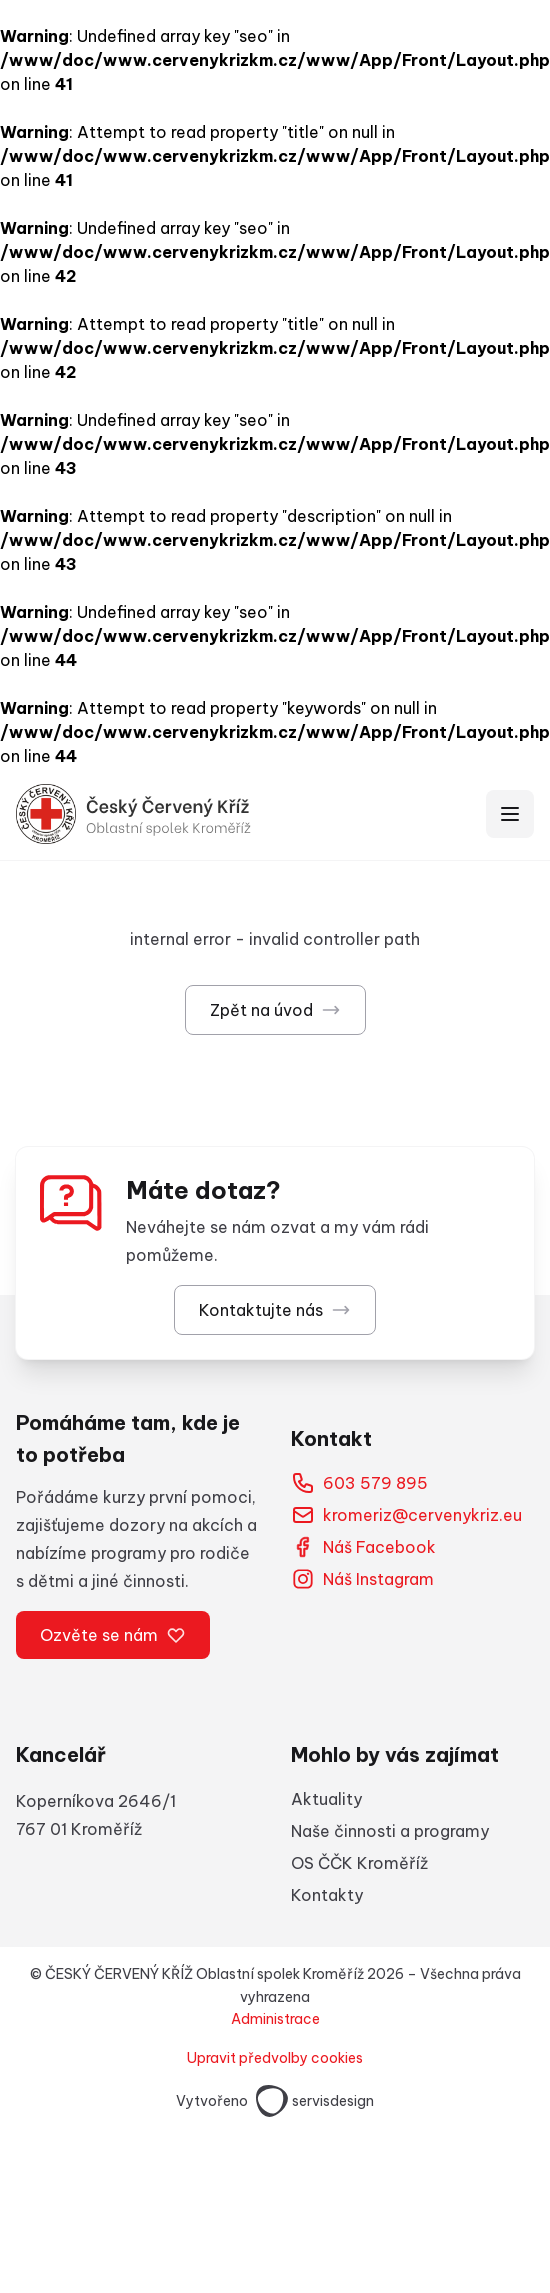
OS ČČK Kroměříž (359, 1863)
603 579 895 (359, 1483)
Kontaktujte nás (275, 1310)
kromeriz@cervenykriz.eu (406, 1515)
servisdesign (315, 2101)
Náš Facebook (363, 1547)
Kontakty (327, 1895)
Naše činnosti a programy (390, 1831)
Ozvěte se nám (113, 1635)
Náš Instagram (362, 1579)
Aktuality (326, 1799)
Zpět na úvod (275, 1010)
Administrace (275, 2019)
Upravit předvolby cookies (275, 2058)
